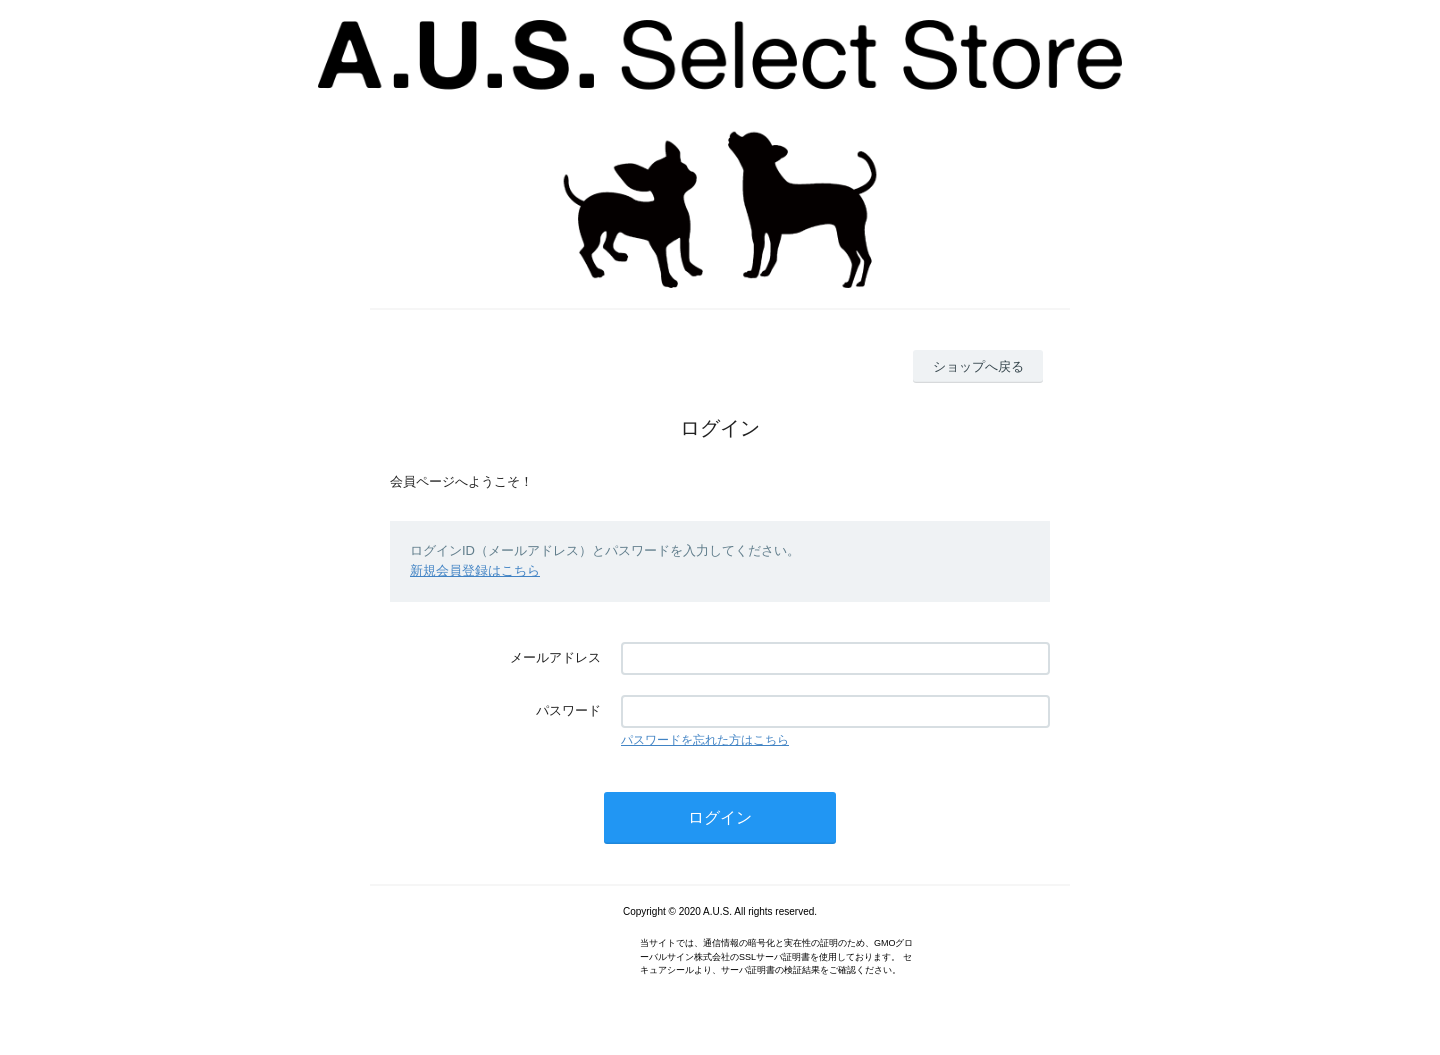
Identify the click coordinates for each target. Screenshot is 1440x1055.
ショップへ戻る (978, 366)
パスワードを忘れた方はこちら (705, 740)
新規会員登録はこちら (475, 570)
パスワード (568, 710)
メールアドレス (555, 657)
